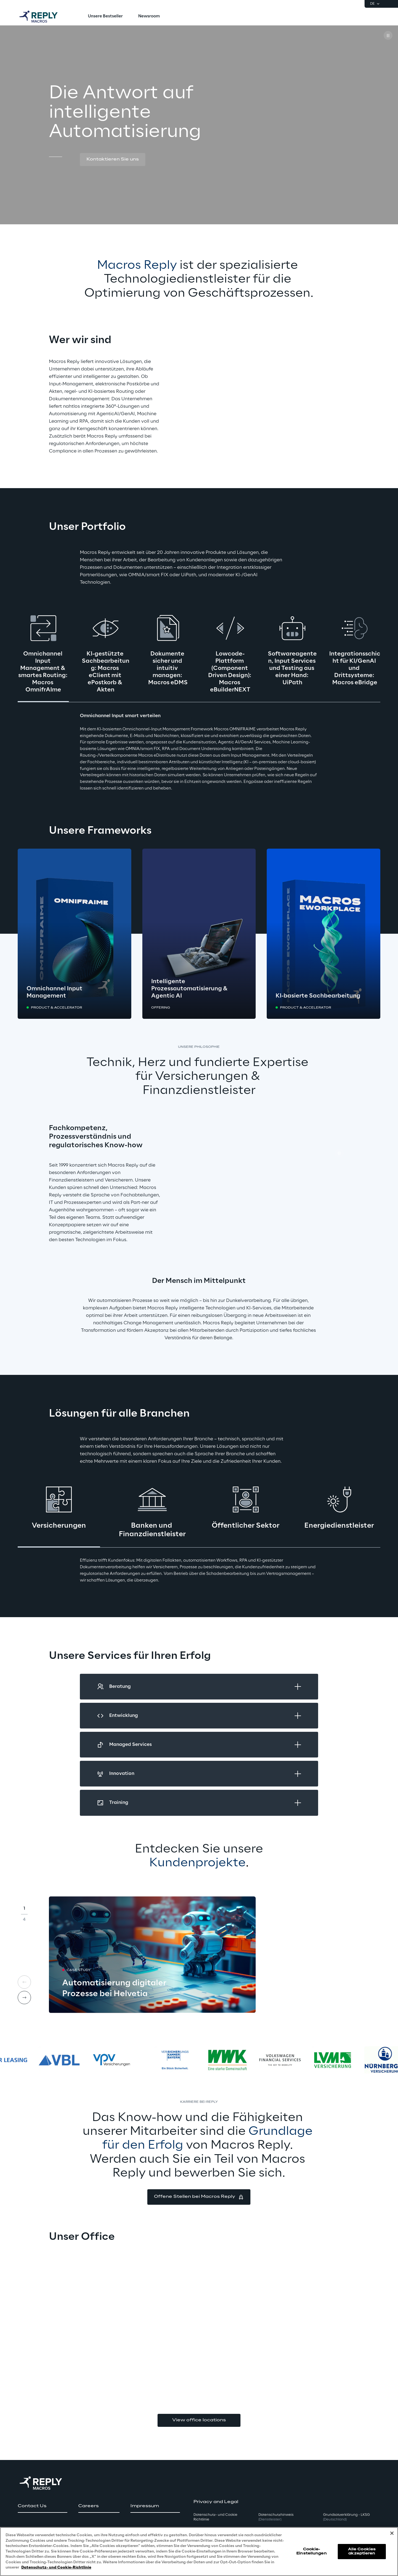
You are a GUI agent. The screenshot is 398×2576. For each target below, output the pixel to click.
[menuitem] (105, 16)
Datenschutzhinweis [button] (276, 2517)
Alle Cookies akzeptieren (362, 2551)
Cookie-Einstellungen (311, 2551)
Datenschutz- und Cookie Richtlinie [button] (215, 2517)
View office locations (199, 2420)
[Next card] (24, 1997)
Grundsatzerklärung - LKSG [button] (346, 2517)
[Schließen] (392, 2533)
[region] (199, 2551)
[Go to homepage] (44, 16)
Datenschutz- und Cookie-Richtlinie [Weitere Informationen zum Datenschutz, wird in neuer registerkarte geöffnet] (56, 2568)
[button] (112, 159)
